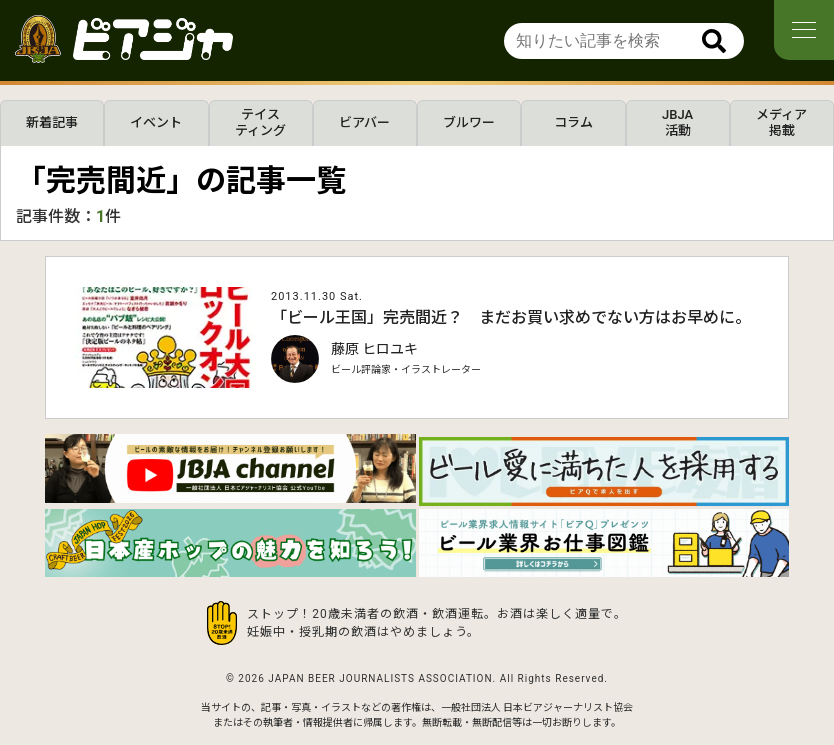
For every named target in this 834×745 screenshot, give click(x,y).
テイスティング (260, 122)
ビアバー (364, 122)
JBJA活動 (677, 122)
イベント (156, 122)
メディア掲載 (781, 122)
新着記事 (52, 122)
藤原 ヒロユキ (374, 349)
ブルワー (469, 122)
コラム (573, 122)
